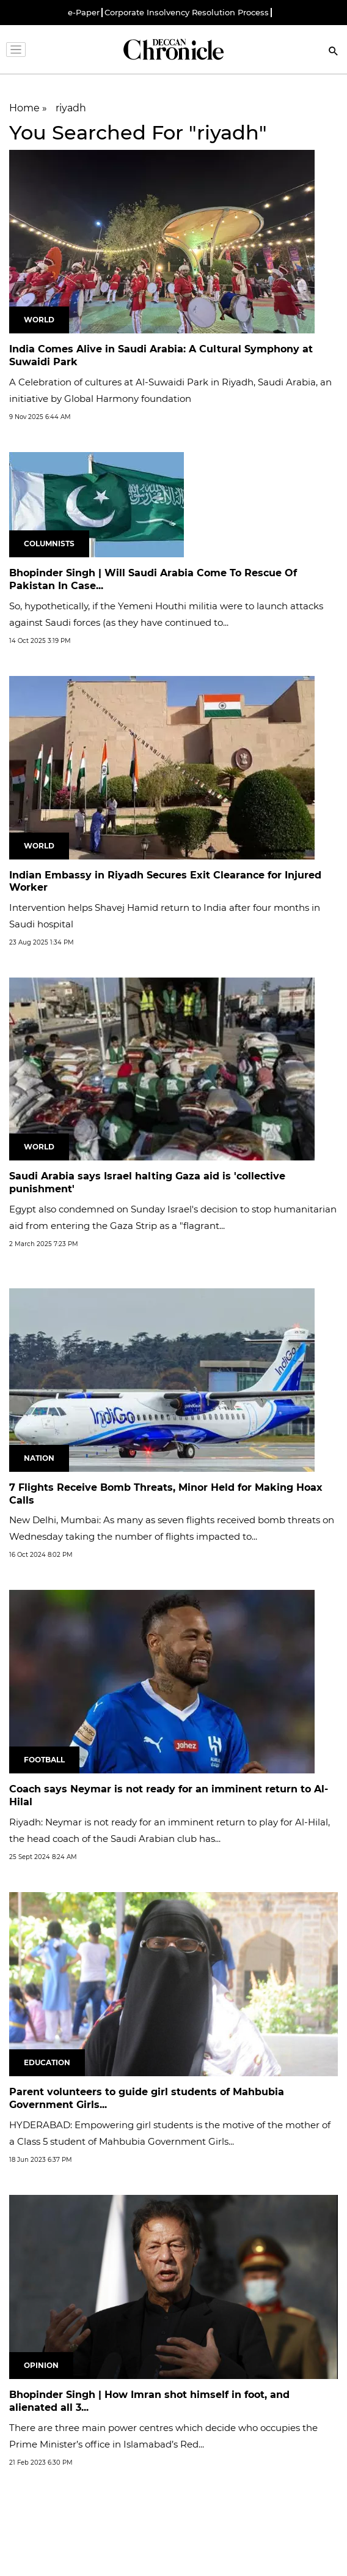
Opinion (41, 2365)
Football (44, 1759)
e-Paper (84, 12)
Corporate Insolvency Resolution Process (186, 12)
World (39, 319)
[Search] (333, 52)
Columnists (49, 543)
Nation (39, 1458)
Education (47, 2062)
